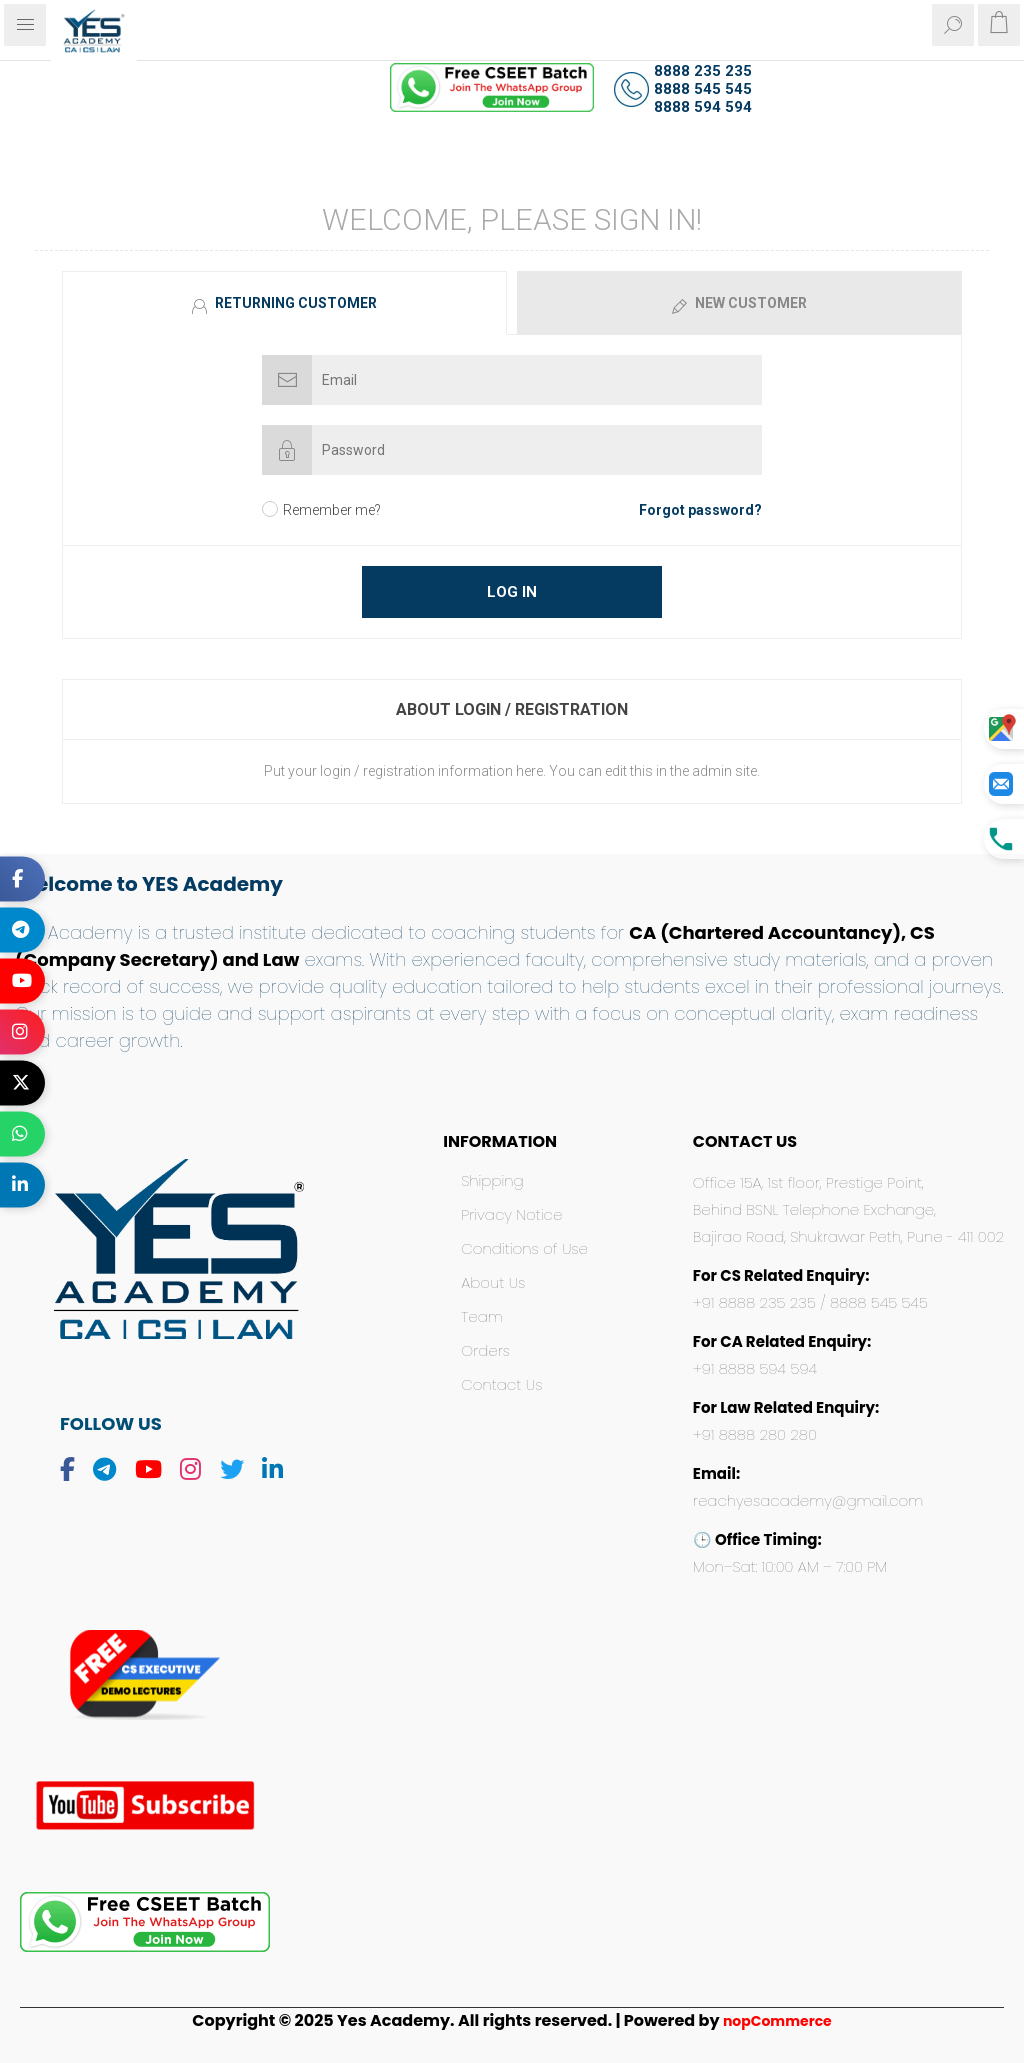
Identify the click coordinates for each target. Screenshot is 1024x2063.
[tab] (287, 303)
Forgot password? (700, 510)
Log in (512, 592)
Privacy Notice (511, 1214)
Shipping (492, 1180)
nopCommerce (777, 2021)
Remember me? (332, 510)
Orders (485, 1350)
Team (482, 1316)
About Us (493, 1282)
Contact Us (501, 1384)
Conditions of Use (524, 1248)
